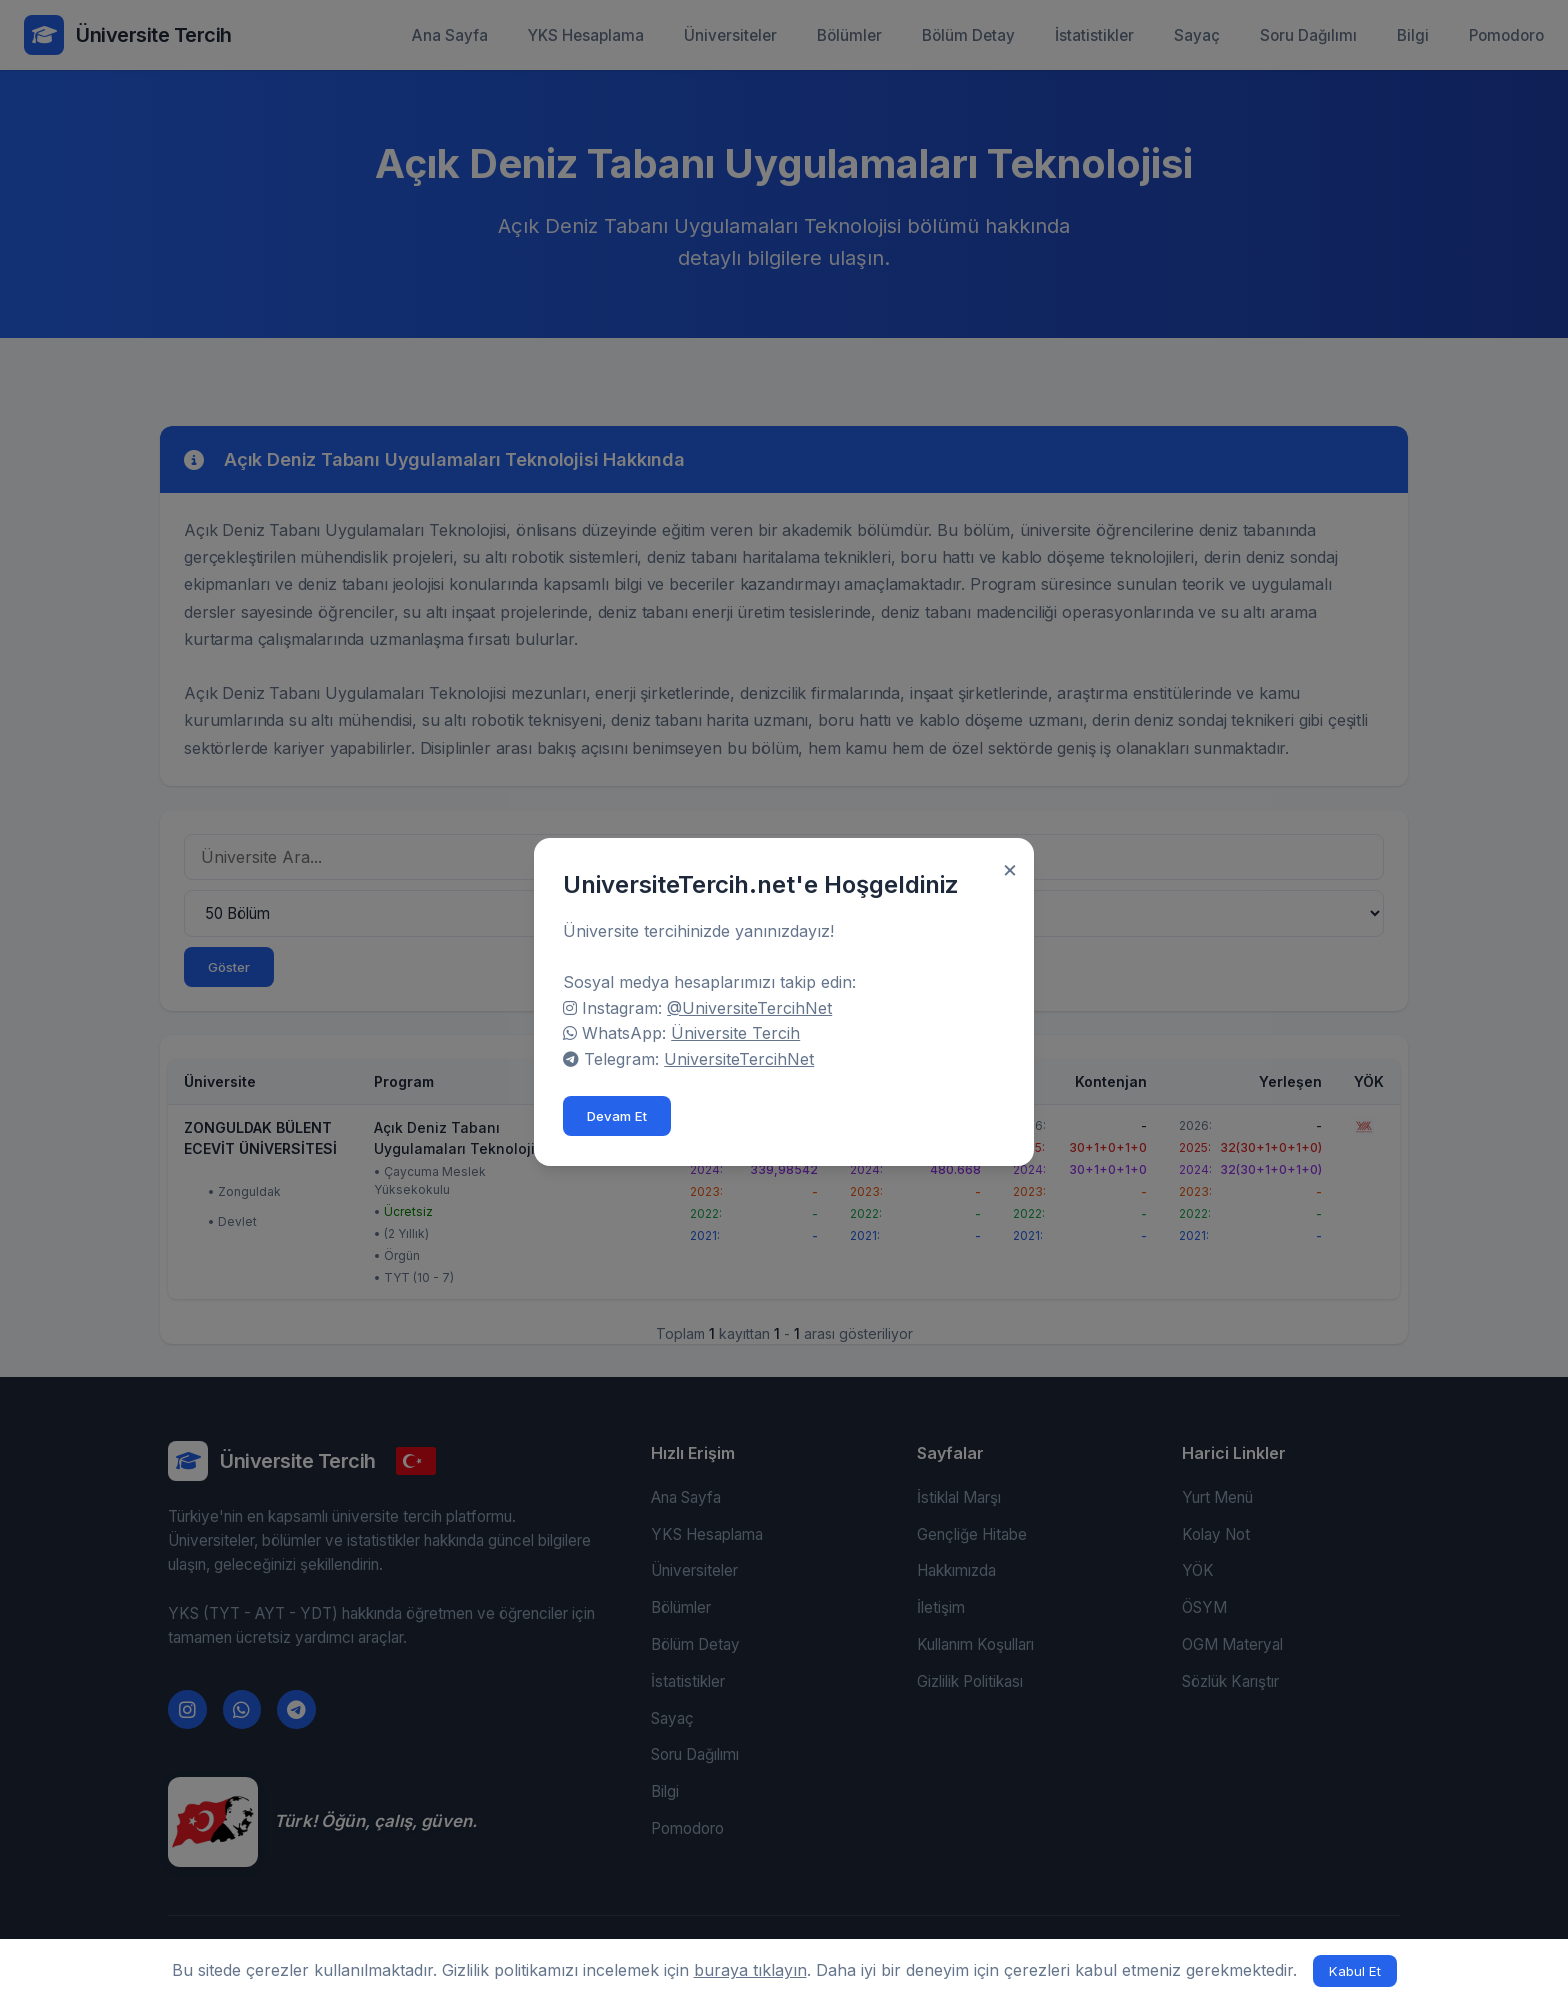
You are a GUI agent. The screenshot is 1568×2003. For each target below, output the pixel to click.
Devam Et (620, 1114)
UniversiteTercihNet (742, 1057)
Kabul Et (1355, 1971)
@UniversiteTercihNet (752, 1005)
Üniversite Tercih (738, 1031)
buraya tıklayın (750, 1970)
